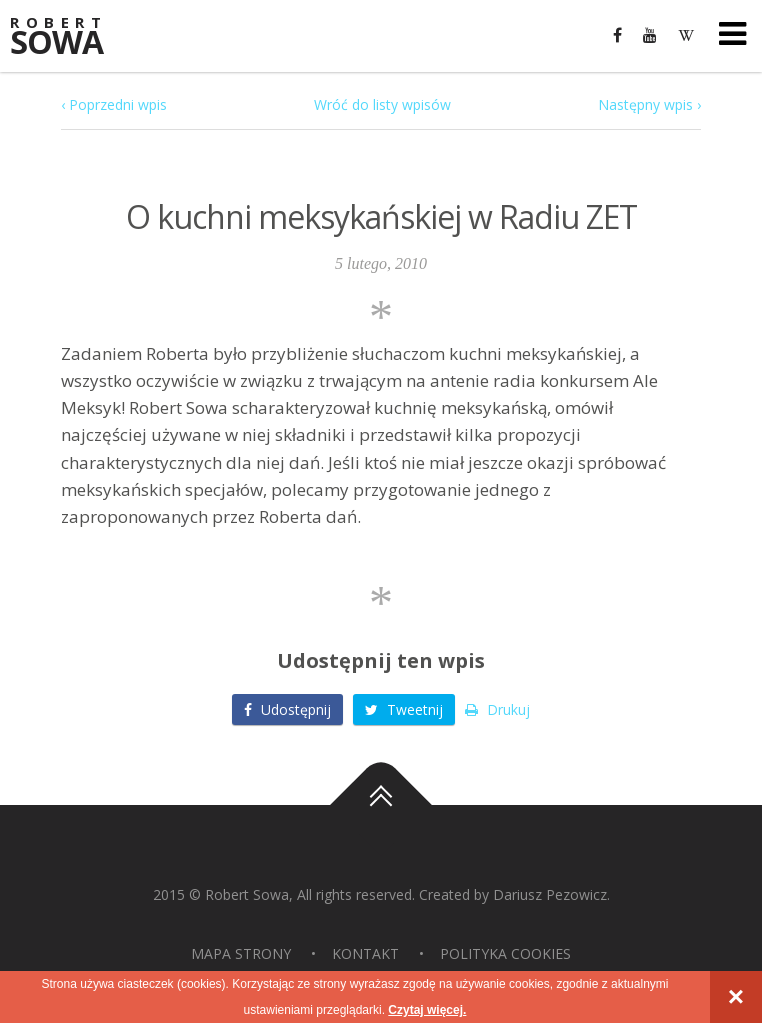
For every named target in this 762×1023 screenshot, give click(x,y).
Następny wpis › (649, 104)
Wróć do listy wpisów (382, 104)
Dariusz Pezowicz (550, 894)
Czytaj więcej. (427, 1010)
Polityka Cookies (505, 953)
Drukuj (497, 709)
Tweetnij (404, 709)
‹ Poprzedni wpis (114, 104)
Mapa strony (241, 953)
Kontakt (365, 953)
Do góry (381, 805)
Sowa (70, 37)
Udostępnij (287, 709)
